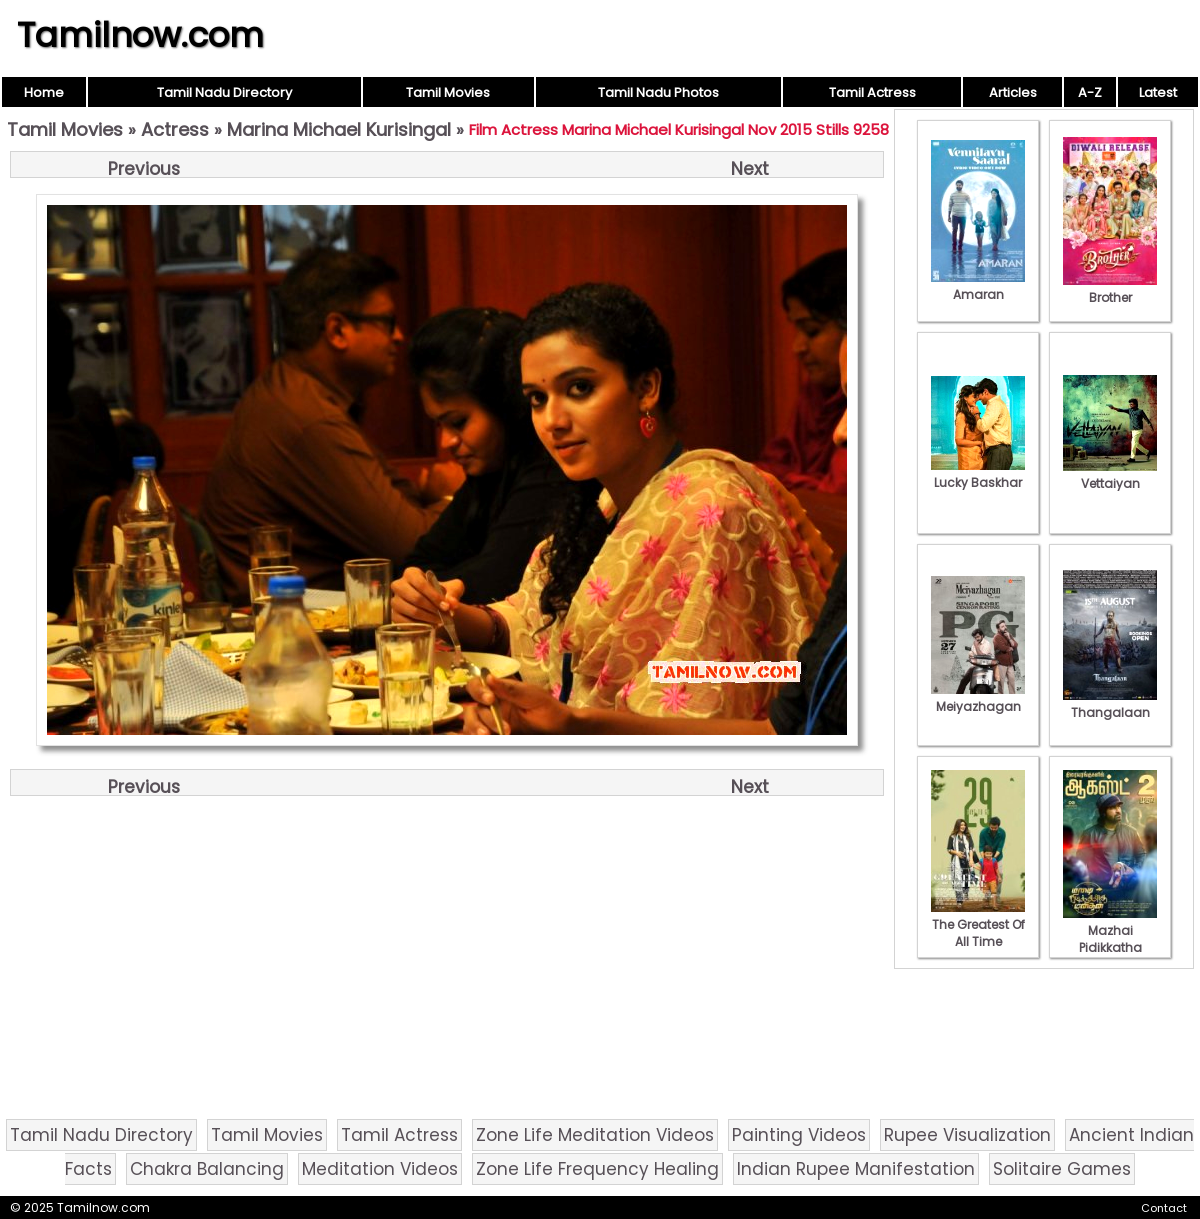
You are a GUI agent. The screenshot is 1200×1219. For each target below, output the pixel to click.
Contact (1164, 1208)
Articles (1013, 92)
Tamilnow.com (140, 35)
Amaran (978, 286)
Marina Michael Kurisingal (339, 129)
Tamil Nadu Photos (658, 92)
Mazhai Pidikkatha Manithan (1110, 939)
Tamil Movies (448, 92)
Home (44, 92)
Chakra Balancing (207, 1169)
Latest (1158, 92)
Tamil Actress (872, 92)
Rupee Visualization (967, 1135)
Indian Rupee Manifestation (856, 1169)
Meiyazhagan (978, 698)
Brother (1110, 289)
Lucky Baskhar (978, 474)
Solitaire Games (1062, 1169)
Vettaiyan (1110, 475)
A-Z (1090, 92)
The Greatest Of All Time (978, 924)
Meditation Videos (380, 1169)
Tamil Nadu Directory (224, 92)
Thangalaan (1110, 704)
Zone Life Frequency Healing (597, 1169)
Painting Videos (799, 1135)
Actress (175, 129)
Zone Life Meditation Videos (595, 1135)
